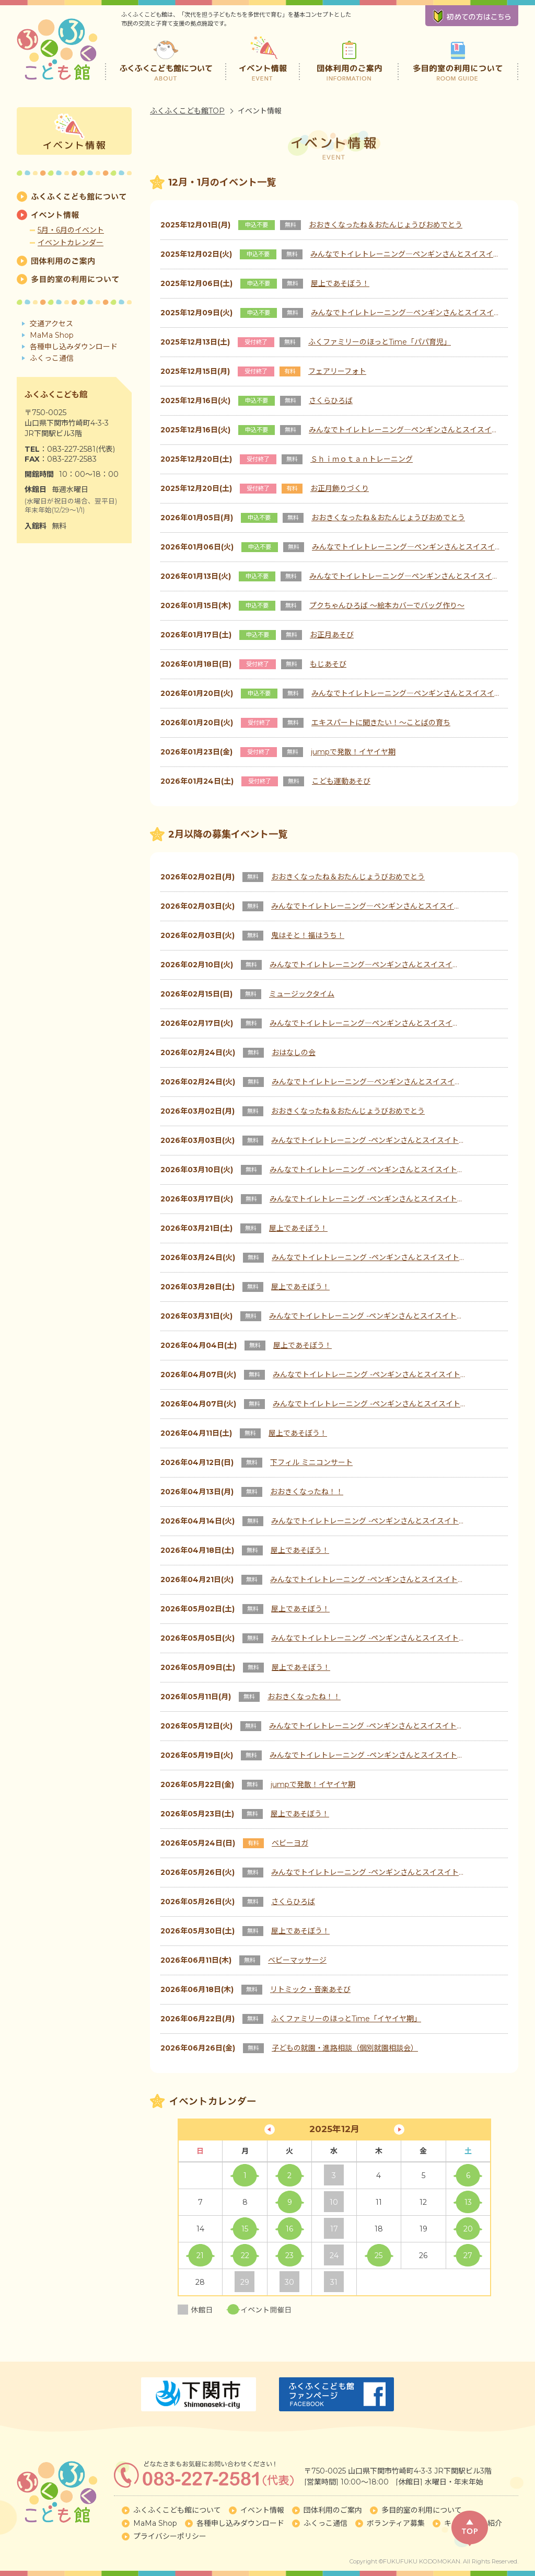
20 (468, 2229)
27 (467, 2255)
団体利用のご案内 (349, 57)
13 (468, 2202)
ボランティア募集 (396, 2523)
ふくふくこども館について (165, 57)
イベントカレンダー (70, 242)
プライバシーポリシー (169, 2536)
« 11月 (270, 2129)
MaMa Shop (52, 335)
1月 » (399, 2129)
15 (244, 2229)
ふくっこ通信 (52, 358)
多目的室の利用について (458, 57)
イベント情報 (263, 57)
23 (289, 2255)
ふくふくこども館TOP (187, 111)
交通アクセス (51, 323)
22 (245, 2255)
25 (378, 2255)
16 (289, 2229)
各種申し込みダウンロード (74, 346)
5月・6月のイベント (71, 230)
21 (200, 2255)
